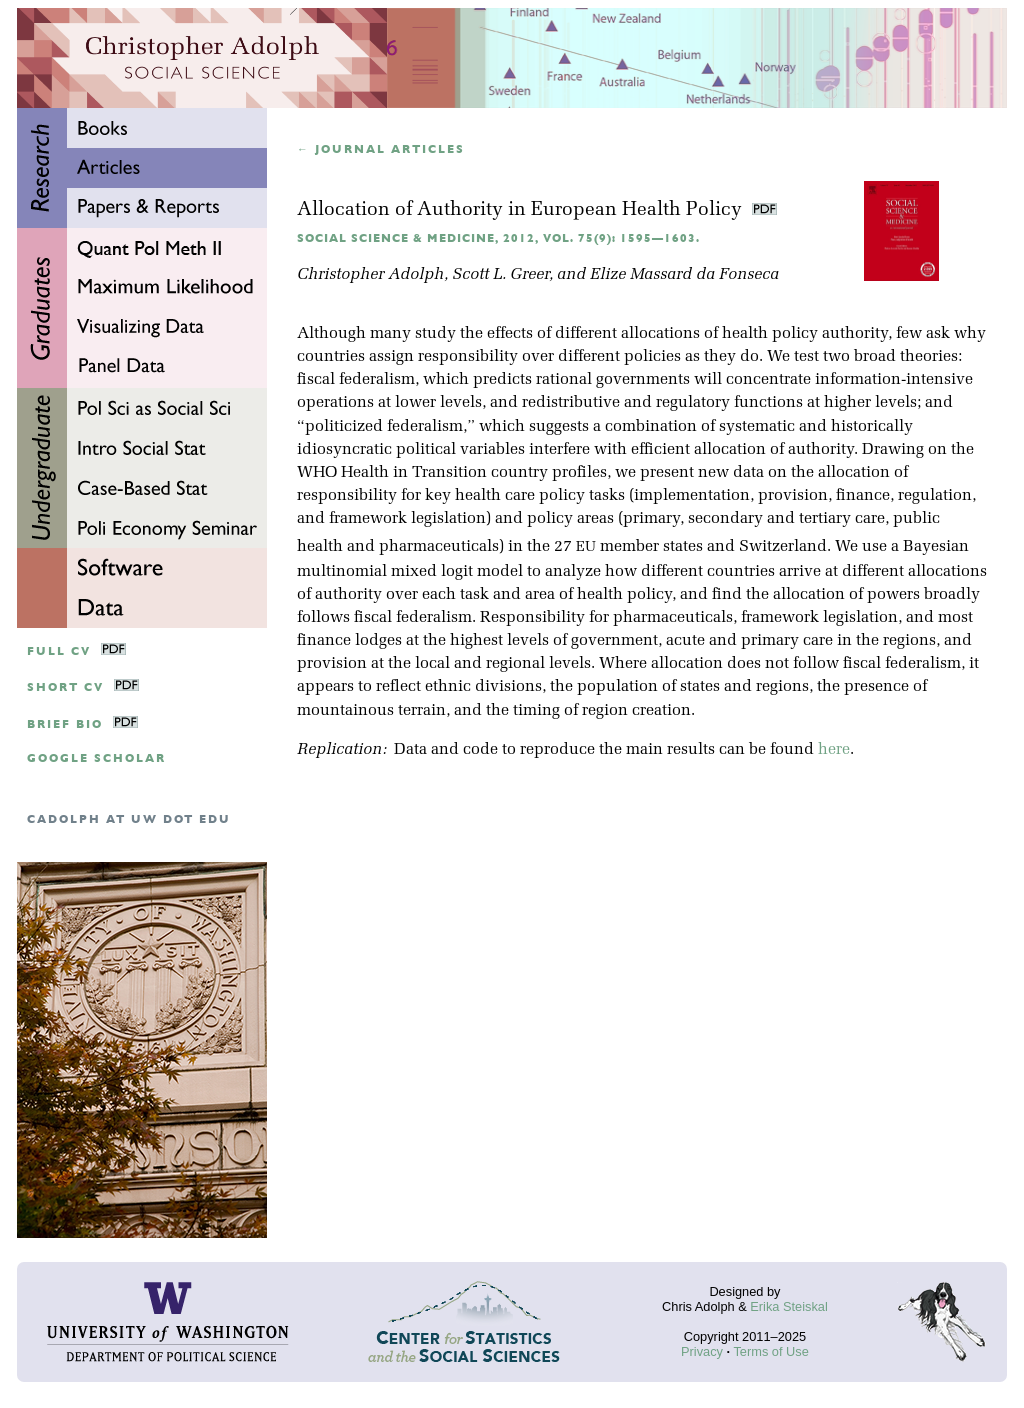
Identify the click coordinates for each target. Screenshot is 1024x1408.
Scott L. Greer (500, 275)
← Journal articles (381, 149)
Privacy (702, 1351)
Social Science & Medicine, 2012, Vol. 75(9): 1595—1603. (498, 238)
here (834, 750)
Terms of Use (770, 1351)
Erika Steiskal (789, 1306)
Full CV (59, 651)
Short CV (65, 687)
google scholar (96, 758)
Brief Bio (65, 724)
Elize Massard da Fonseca (684, 275)
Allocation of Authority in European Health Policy (522, 210)
